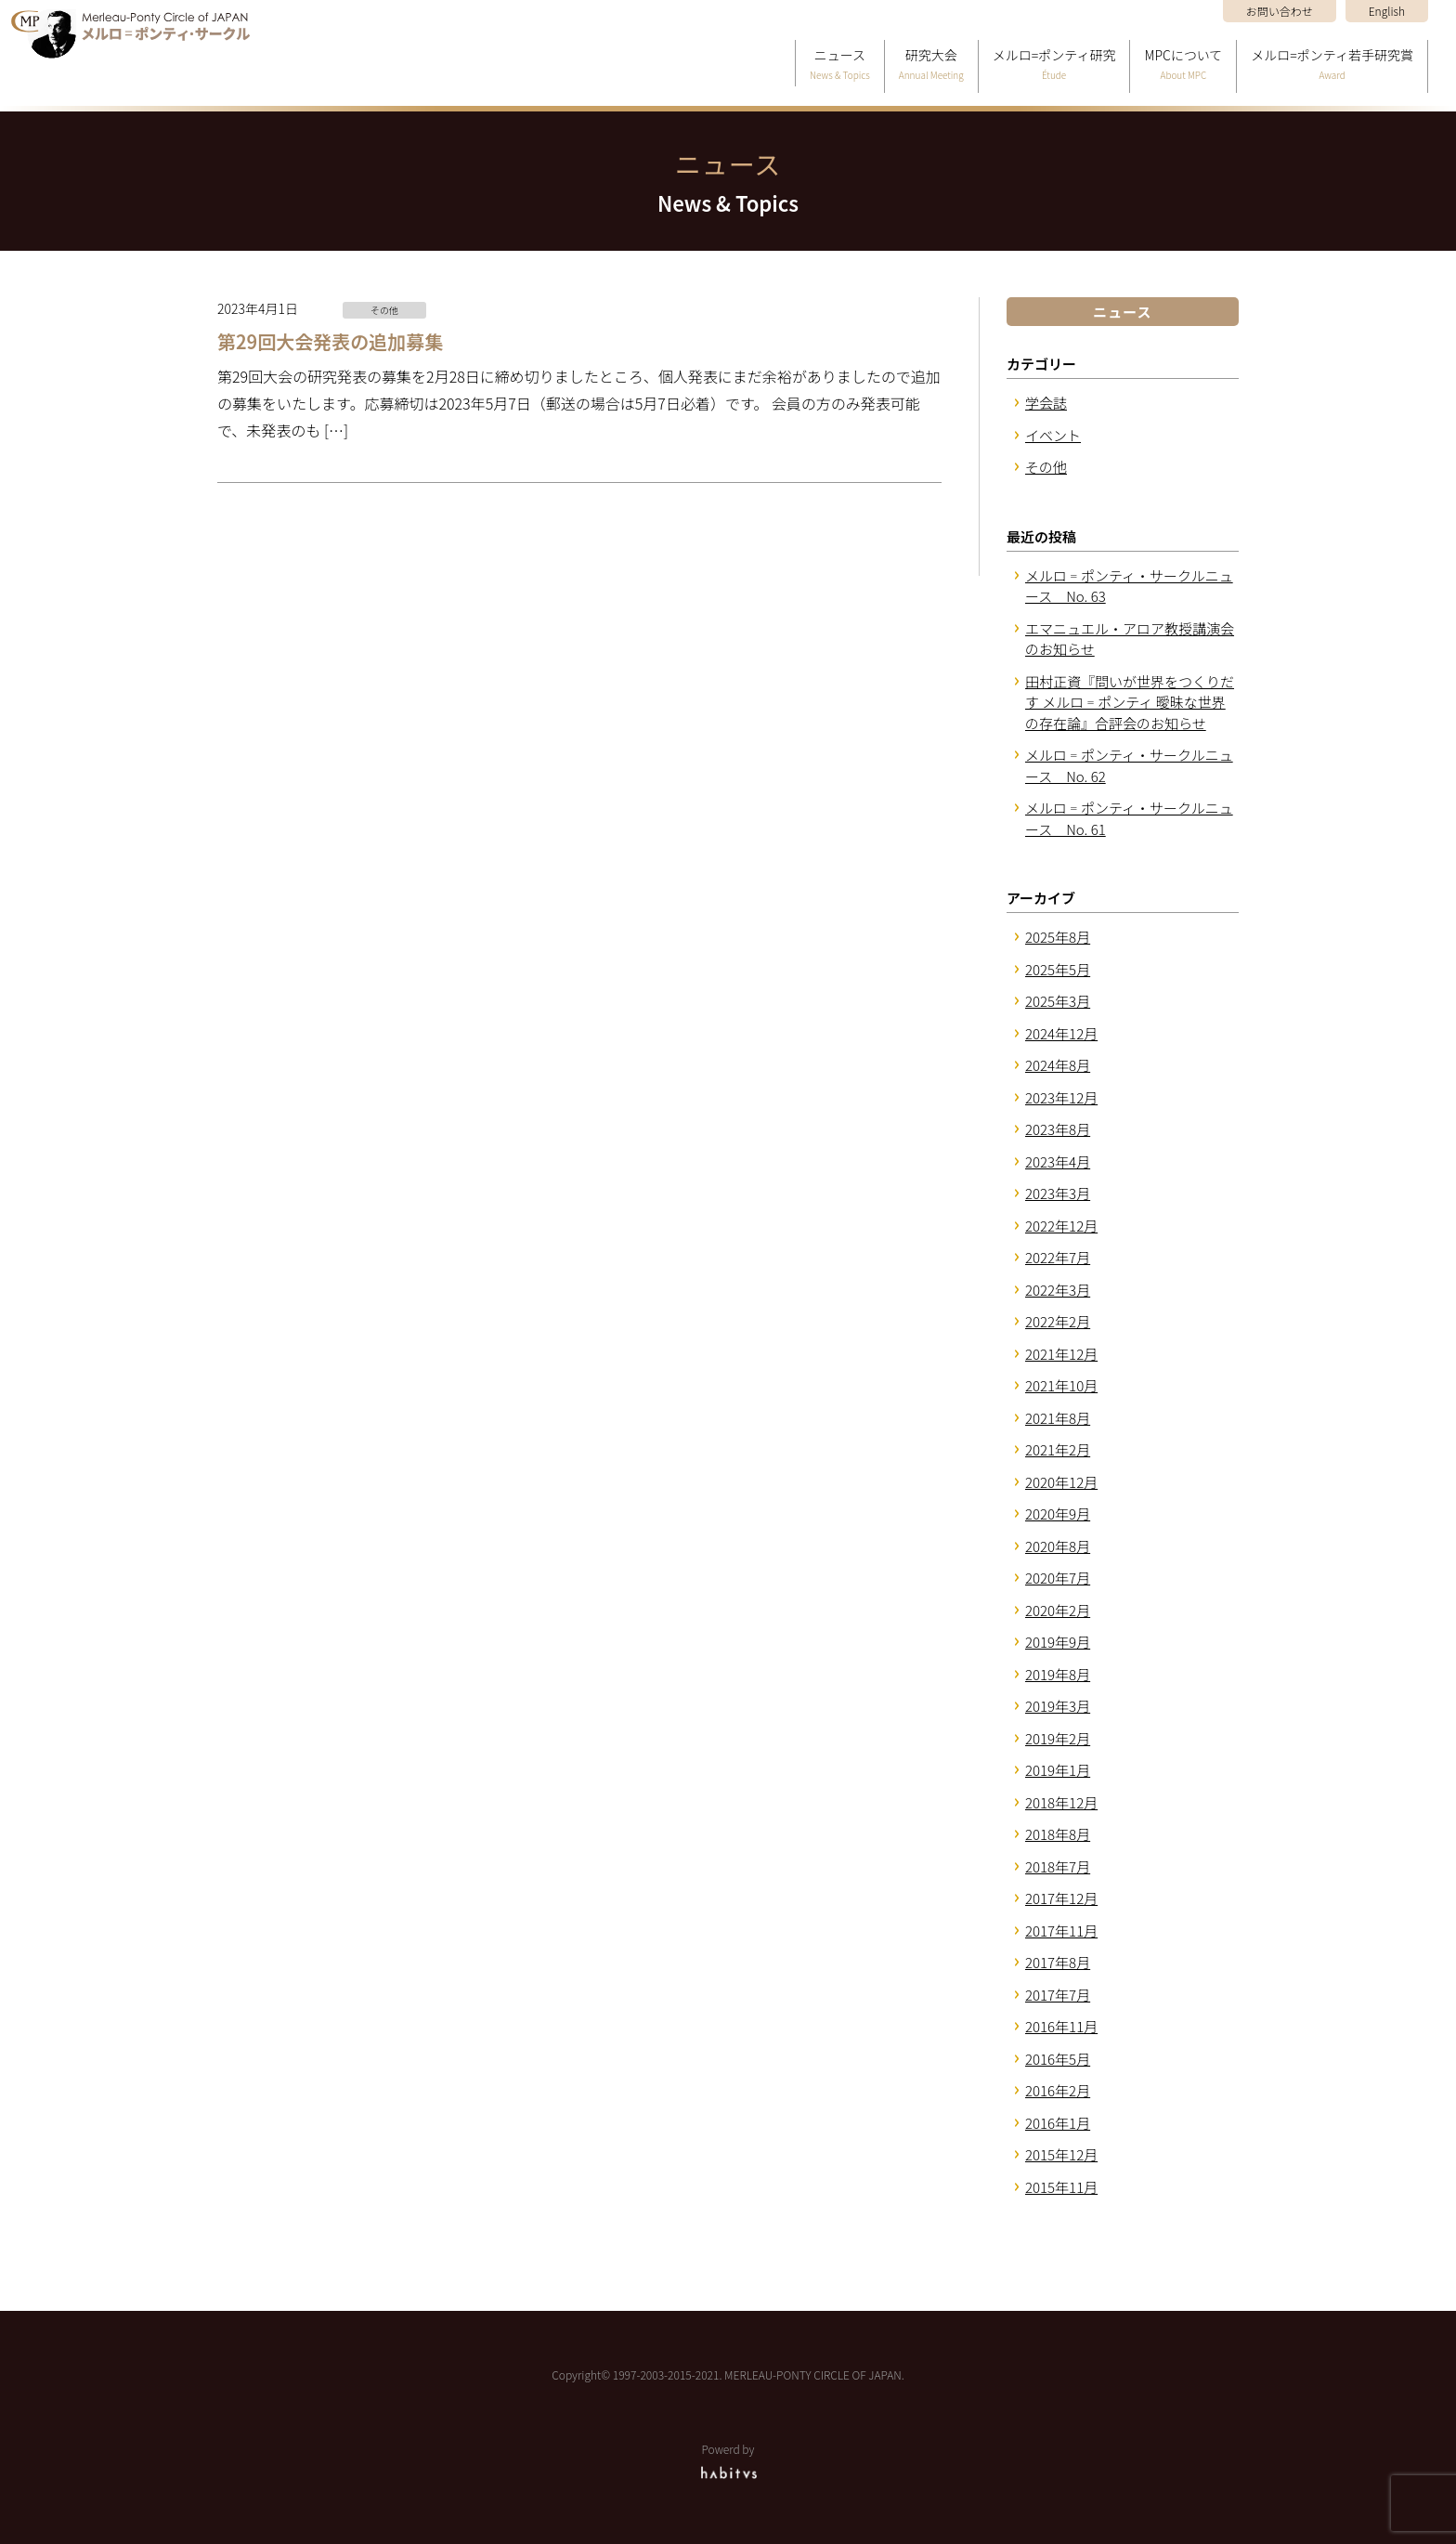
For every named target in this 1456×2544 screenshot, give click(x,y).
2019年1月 (1057, 1770)
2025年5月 (1057, 969)
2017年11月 (1061, 1930)
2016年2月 (1057, 2090)
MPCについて (1183, 65)
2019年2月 (1057, 1738)
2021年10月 (1061, 1385)
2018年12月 (1061, 1802)
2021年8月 (1057, 1418)
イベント (1053, 435)
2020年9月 (1057, 1513)
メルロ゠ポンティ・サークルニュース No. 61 (1129, 818)
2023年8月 (1057, 1129)
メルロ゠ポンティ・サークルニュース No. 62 (1129, 765)
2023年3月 (1057, 1193)
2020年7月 (1057, 1577)
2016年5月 (1057, 2058)
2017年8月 (1057, 1962)
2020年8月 (1057, 1546)
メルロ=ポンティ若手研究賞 (1332, 65)
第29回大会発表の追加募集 (330, 341)
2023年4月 (1057, 1161)
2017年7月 (1057, 1994)
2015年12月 (1061, 2154)
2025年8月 (1057, 936)
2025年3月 (1057, 1001)
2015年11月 (1061, 2187)
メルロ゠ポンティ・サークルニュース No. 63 (1129, 586)
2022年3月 (1057, 1289)
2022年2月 (1057, 1321)
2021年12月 (1061, 1353)
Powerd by (728, 2460)
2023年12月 (1061, 1097)
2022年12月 (1061, 1225)
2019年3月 (1057, 1706)
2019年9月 (1057, 1641)
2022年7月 (1057, 1257)
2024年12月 (1061, 1033)
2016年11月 (1061, 2026)
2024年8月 (1057, 1065)
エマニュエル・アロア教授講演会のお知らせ (1129, 639)
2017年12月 (1061, 1898)
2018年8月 (1057, 1834)
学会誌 (1046, 402)
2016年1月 (1057, 2123)
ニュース (840, 65)
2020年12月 (1061, 1482)
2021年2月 (1057, 1449)
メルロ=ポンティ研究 (1054, 65)
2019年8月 (1057, 1674)
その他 (1046, 466)
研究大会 (931, 65)
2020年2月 (1057, 1610)
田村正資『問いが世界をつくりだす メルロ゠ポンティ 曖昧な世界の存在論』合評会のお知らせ (1129, 702)
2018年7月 (1057, 1866)
